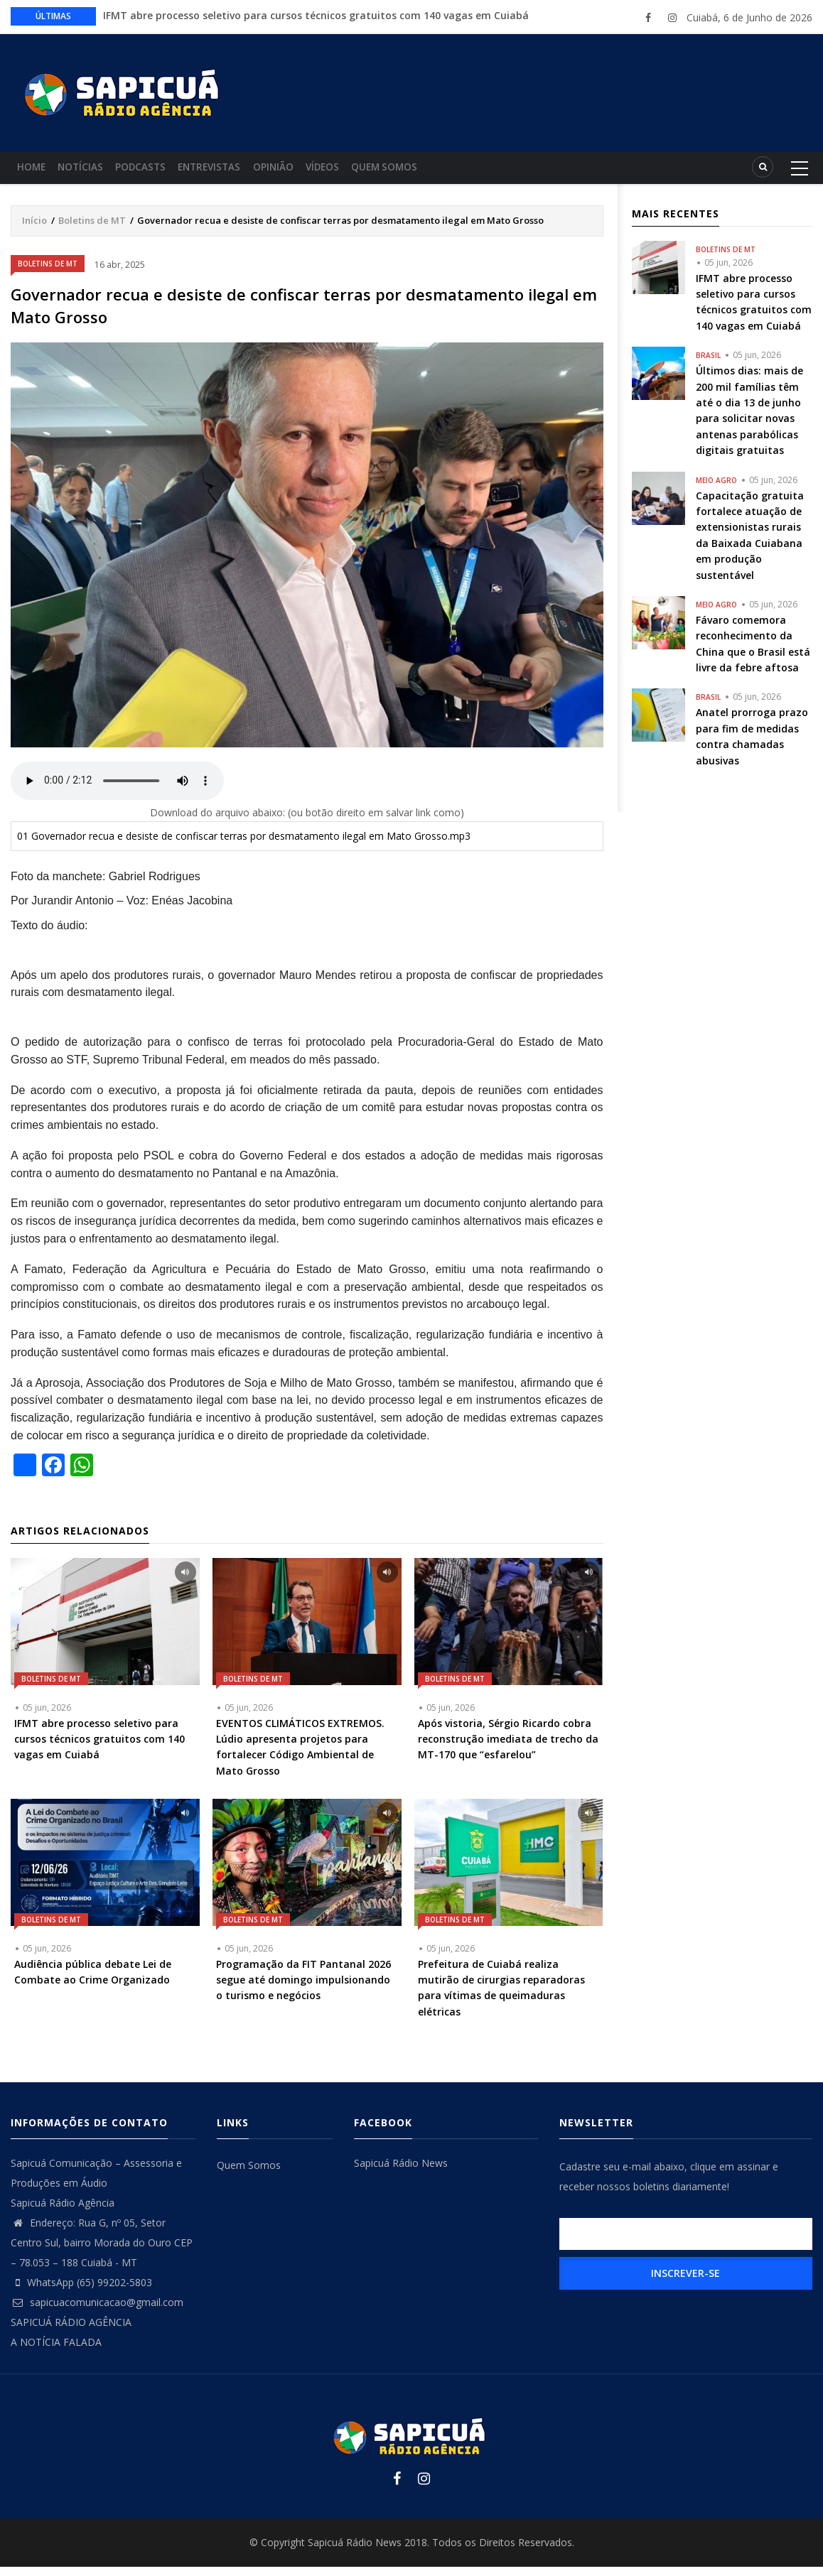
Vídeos (366, 172)
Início (34, 229)
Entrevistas (237, 172)
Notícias (92, 172)
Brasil (708, 364)
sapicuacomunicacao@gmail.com (97, 2311)
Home (35, 172)
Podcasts (160, 172)
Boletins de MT (92, 229)
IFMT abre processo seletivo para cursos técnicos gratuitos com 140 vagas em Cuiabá (316, 15)
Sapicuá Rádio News (401, 2172)
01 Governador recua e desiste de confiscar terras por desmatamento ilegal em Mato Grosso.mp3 (243, 845)
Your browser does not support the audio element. (117, 790)
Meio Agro (716, 489)
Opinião (308, 172)
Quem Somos (436, 172)
